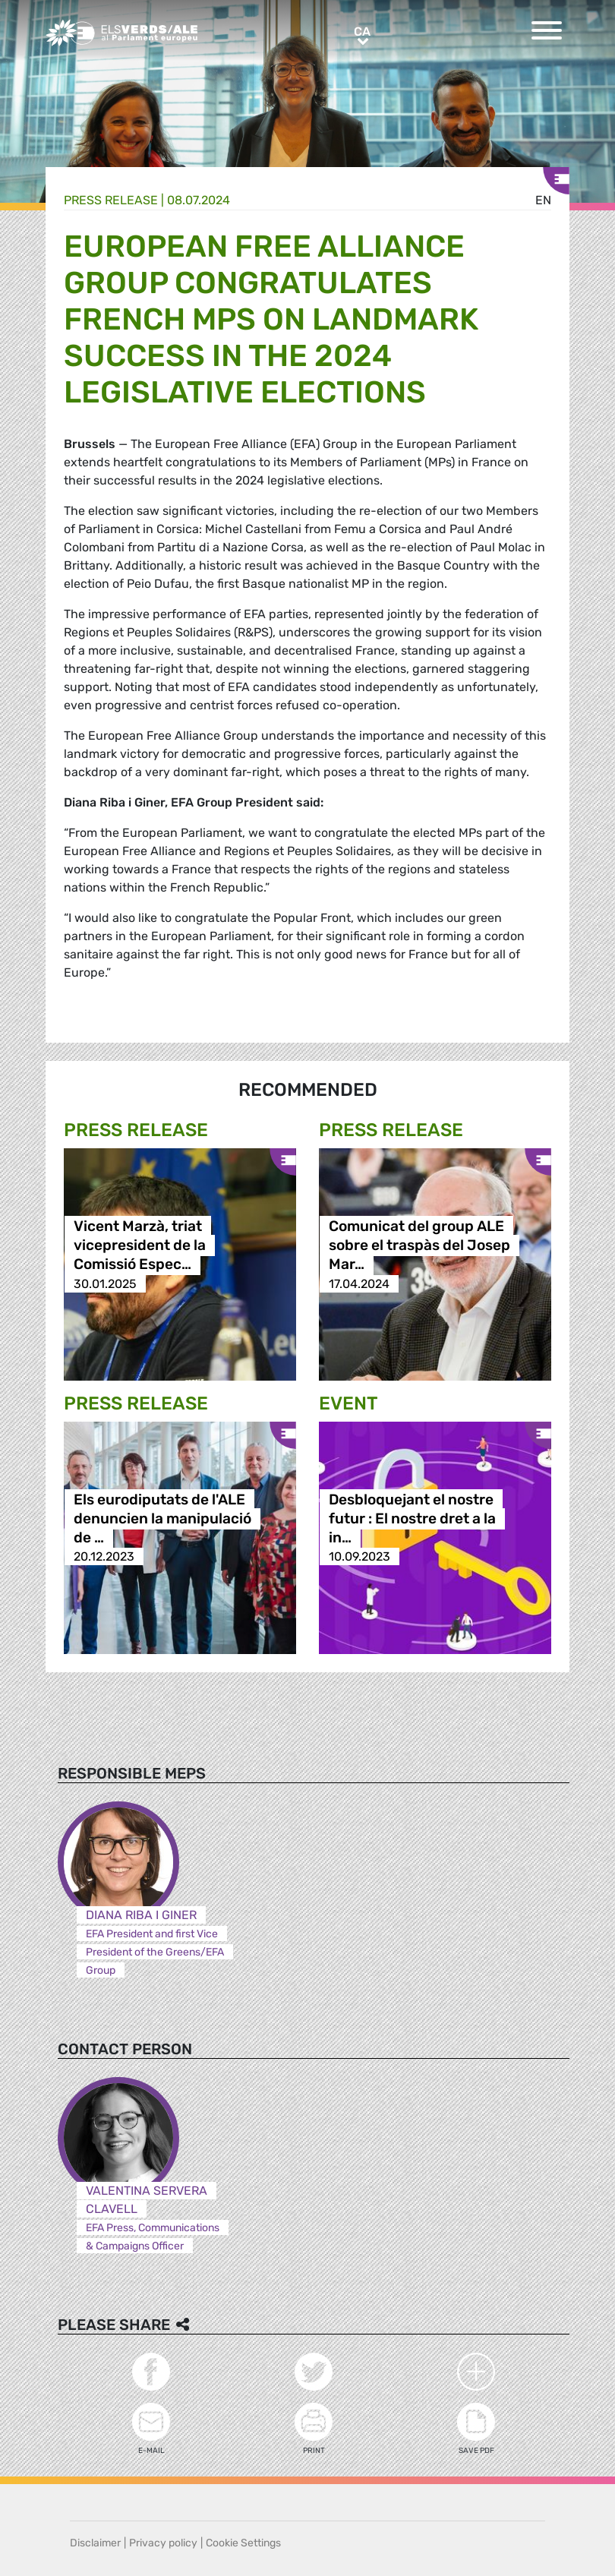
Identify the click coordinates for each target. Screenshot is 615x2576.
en (543, 200)
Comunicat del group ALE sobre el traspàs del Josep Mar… (419, 1246)
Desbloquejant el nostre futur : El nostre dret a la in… (412, 1518)
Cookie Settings (243, 2543)
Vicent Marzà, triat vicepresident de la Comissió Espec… (140, 1246)
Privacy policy (163, 2543)
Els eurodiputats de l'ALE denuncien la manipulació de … (162, 1518)
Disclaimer (95, 2543)
